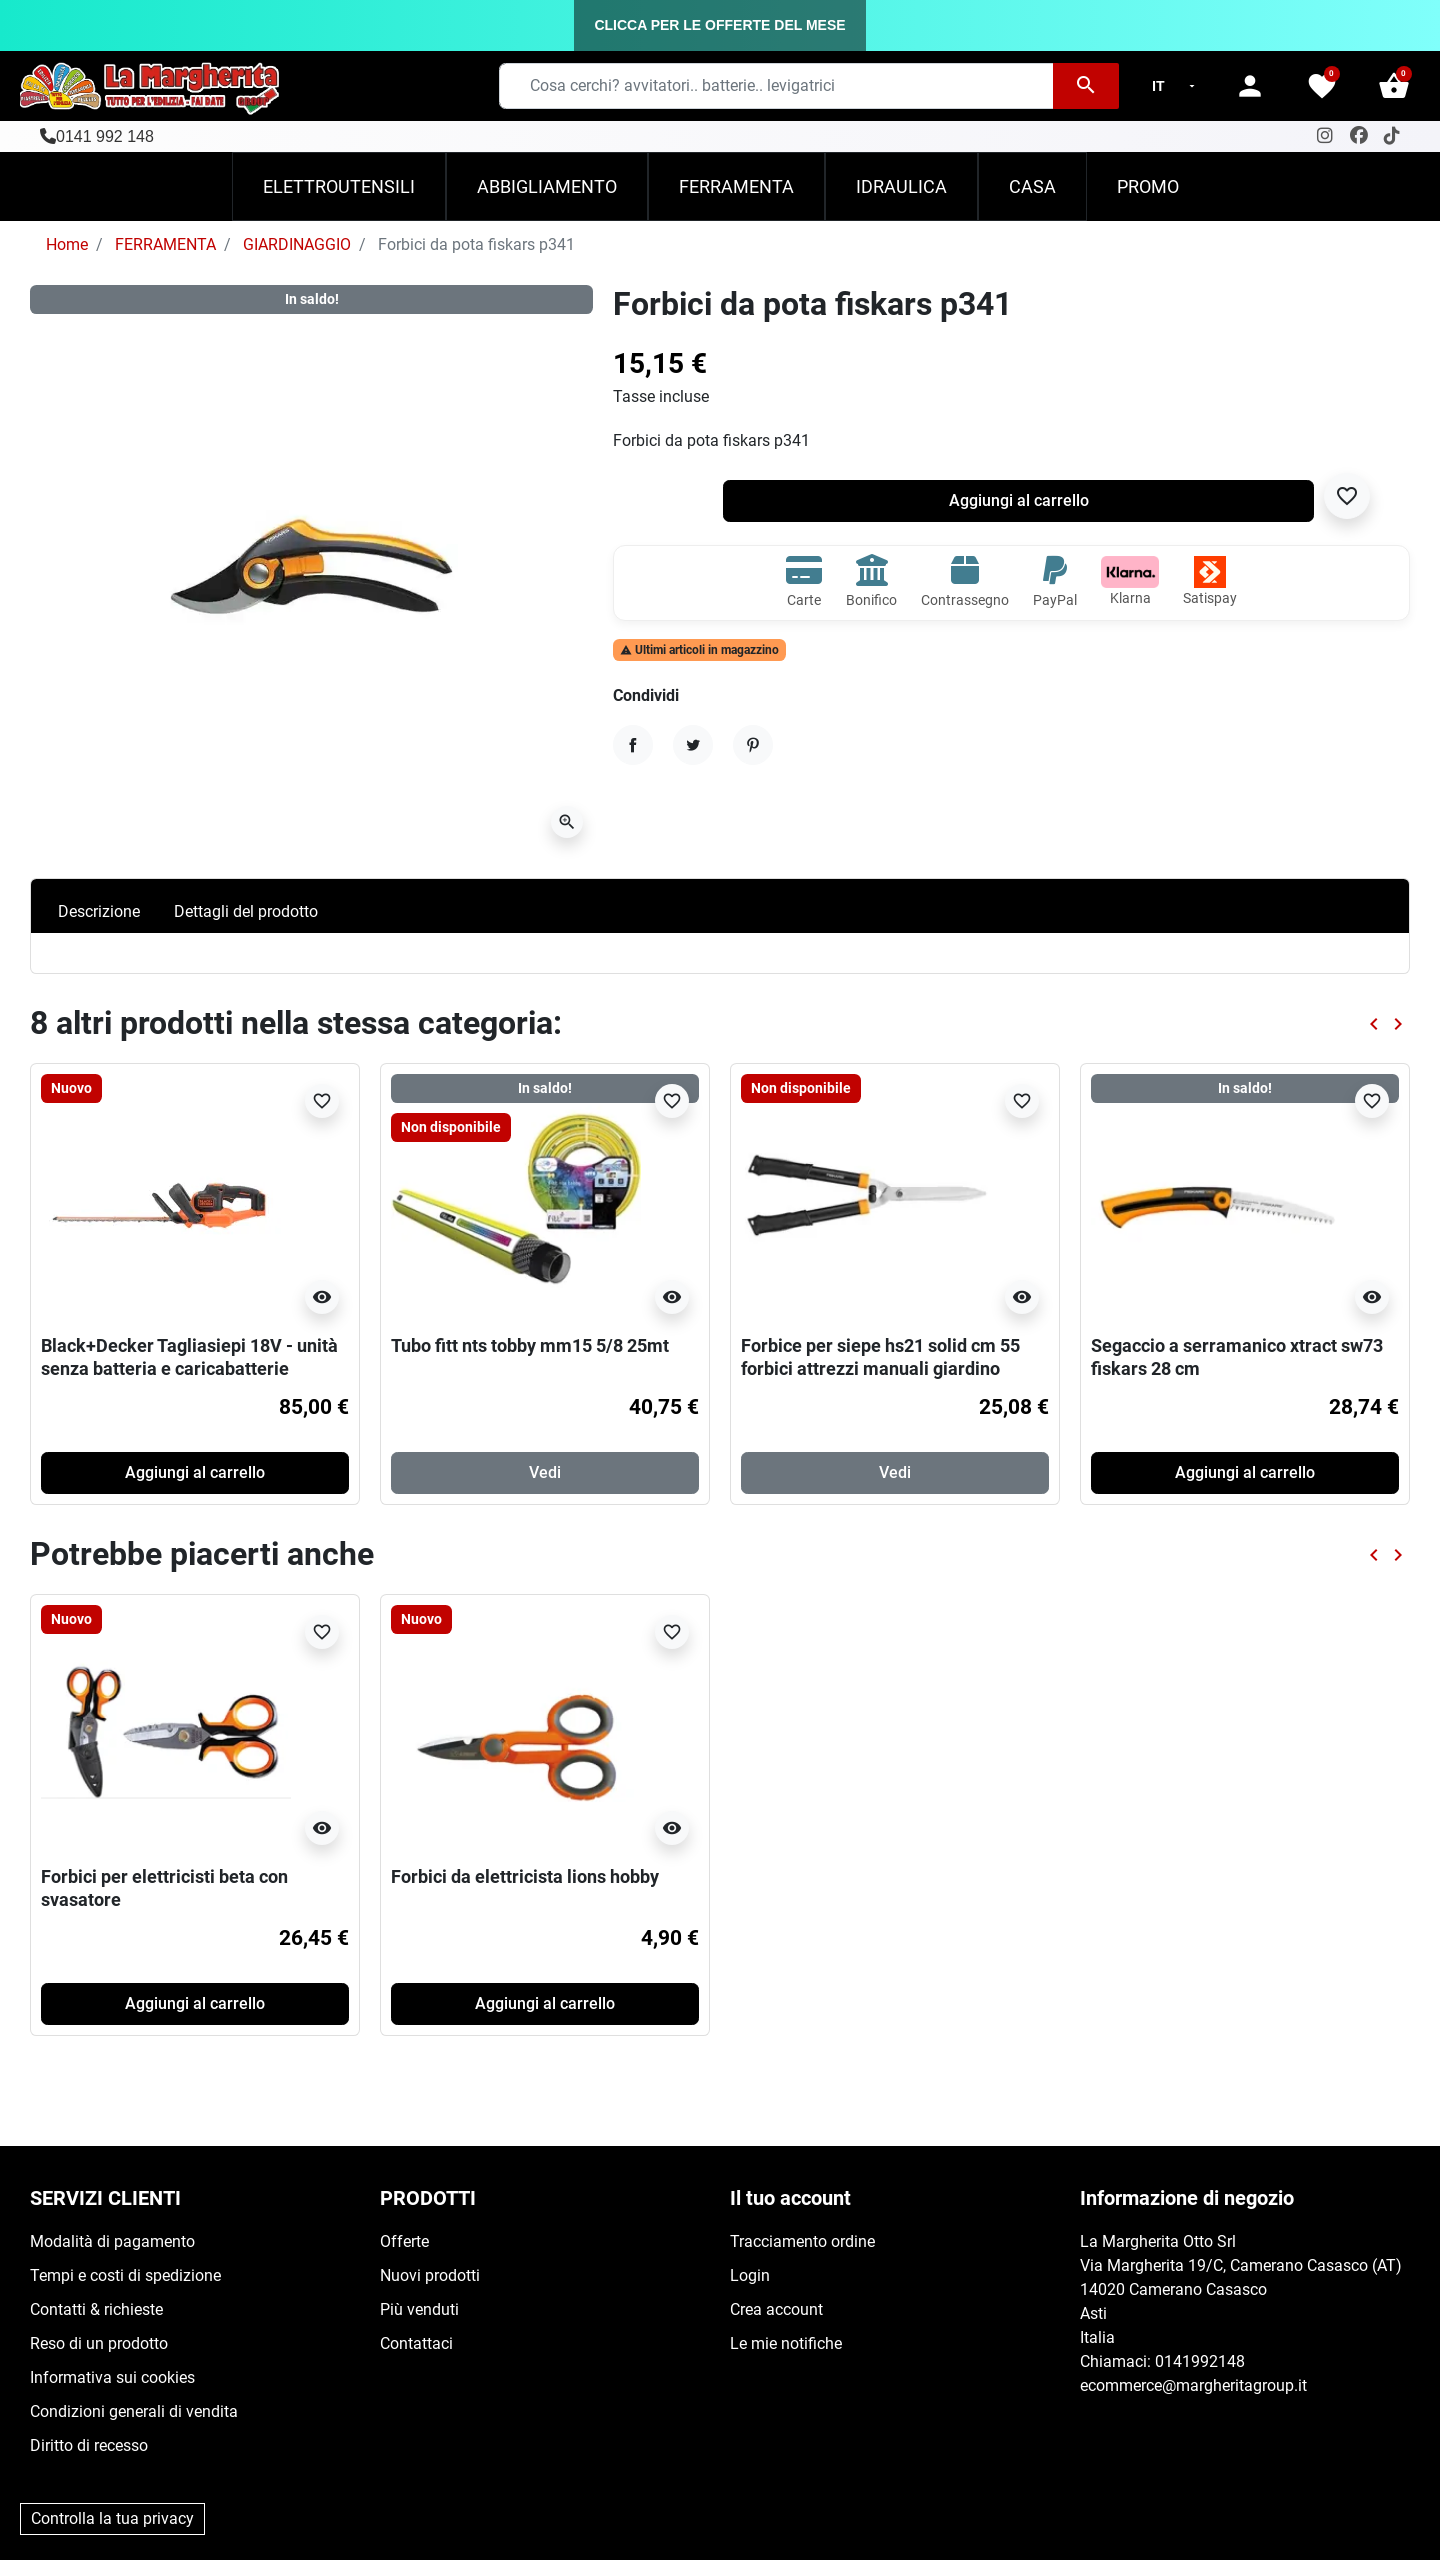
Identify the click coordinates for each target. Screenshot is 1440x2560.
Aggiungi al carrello (1019, 500)
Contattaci (416, 2343)
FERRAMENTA (165, 244)
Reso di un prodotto (99, 2343)
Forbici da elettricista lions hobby (525, 1876)
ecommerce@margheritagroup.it (1193, 2385)
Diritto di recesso (89, 2445)
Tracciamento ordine (802, 2241)
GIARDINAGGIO (297, 244)
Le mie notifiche (786, 2343)
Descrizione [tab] (99, 911)
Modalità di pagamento (112, 2241)
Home (67, 244)
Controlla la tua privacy (112, 2518)
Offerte (404, 2241)
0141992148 (1200, 2361)
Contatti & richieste (96, 2309)
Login (750, 2275)
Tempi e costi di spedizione (125, 2275)
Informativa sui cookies (112, 2377)
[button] (1394, 86)
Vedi (545, 1472)
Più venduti (419, 2309)
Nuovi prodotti (430, 2275)
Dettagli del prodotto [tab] (246, 911)
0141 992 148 (105, 136)
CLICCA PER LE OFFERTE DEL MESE (719, 25)
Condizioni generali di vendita (134, 2411)
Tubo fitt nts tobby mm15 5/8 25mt (530, 1345)
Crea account (776, 2309)
